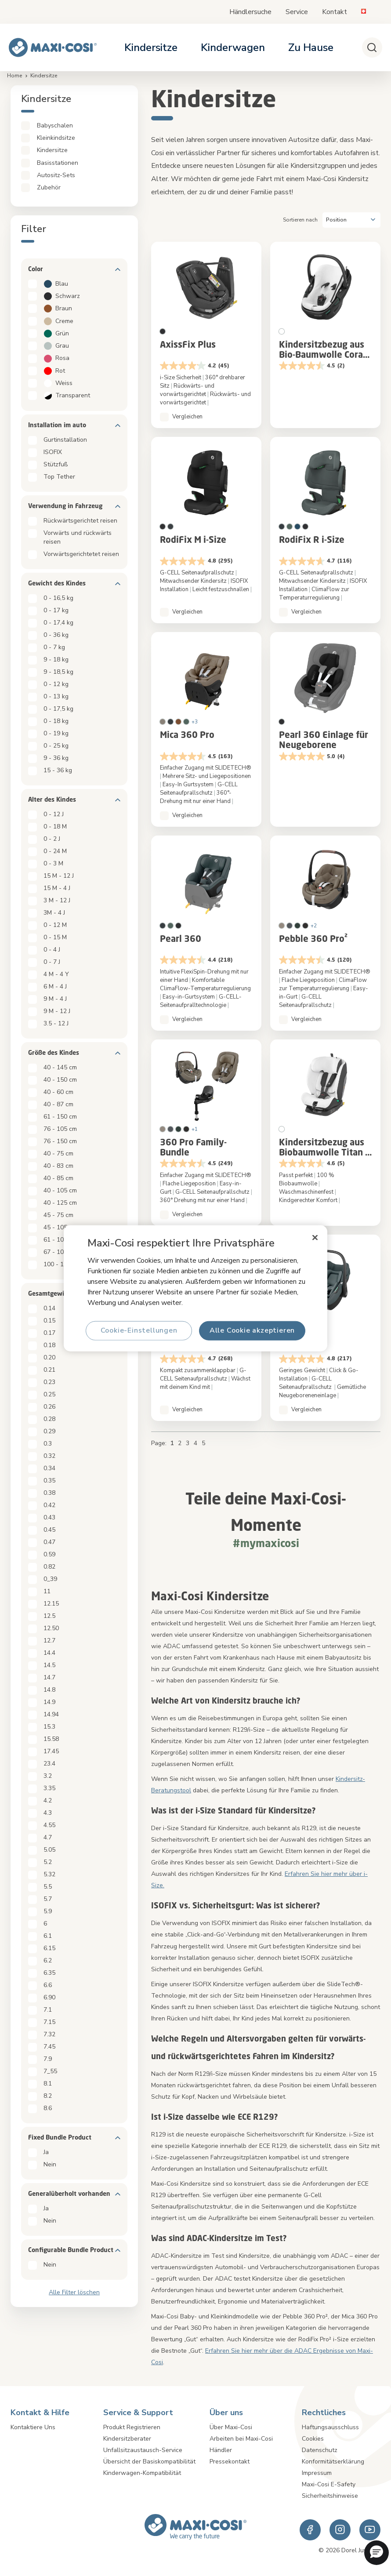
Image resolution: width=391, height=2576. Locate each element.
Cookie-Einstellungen (139, 1330)
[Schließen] (315, 1237)
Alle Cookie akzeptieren (252, 1330)
